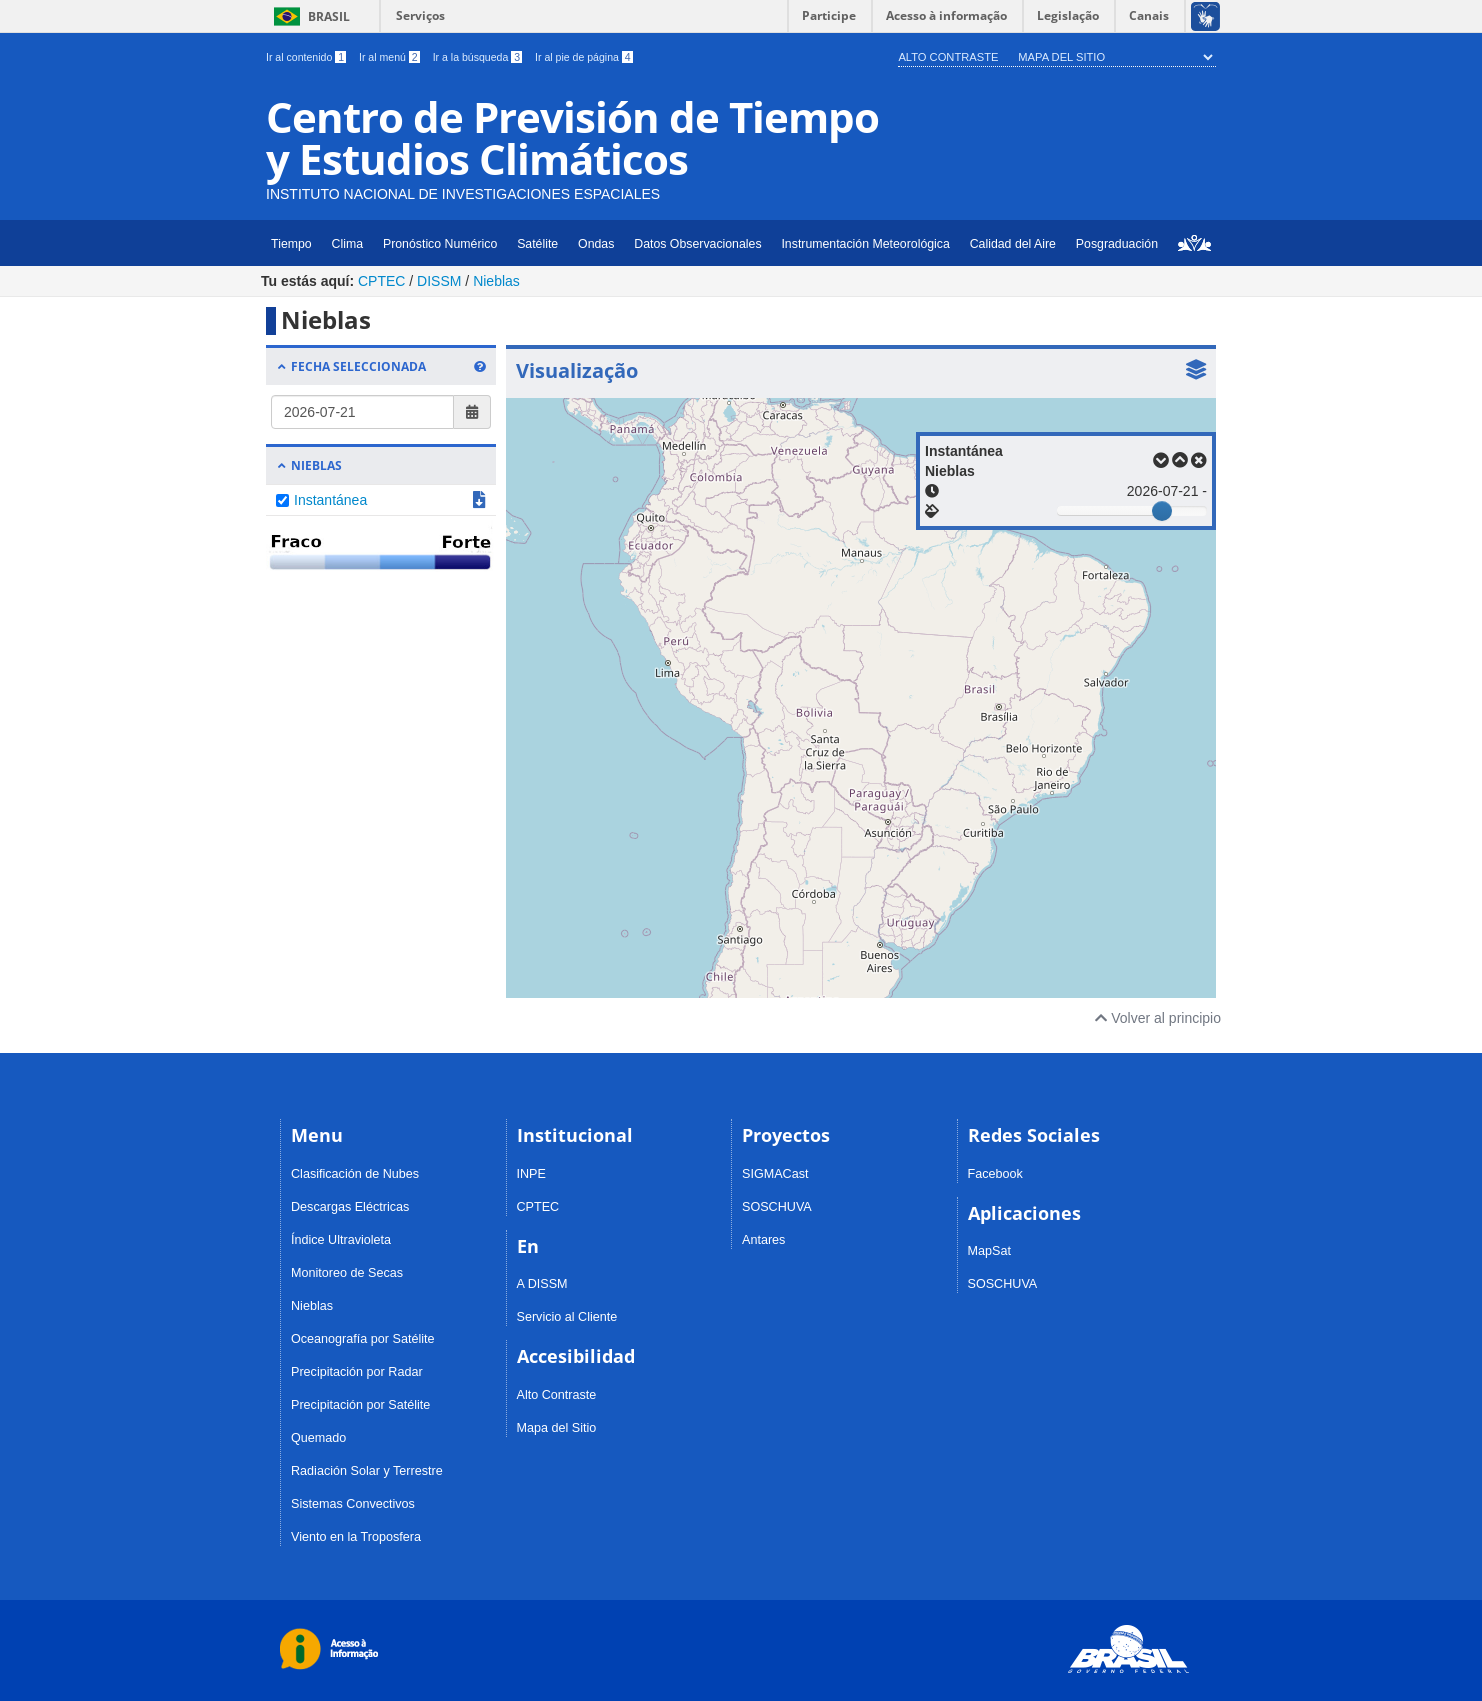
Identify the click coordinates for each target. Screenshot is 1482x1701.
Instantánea (330, 500)
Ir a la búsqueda (479, 57)
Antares (763, 1240)
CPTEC (381, 281)
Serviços (420, 15)
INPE (531, 1174)
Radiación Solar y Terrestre (367, 1471)
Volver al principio (1158, 1018)
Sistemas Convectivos (353, 1504)
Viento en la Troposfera (356, 1537)
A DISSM (542, 1284)
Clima (347, 244)
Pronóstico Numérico (440, 244)
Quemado (318, 1438)
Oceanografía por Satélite (363, 1339)
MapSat (989, 1251)
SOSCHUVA (777, 1207)
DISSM (439, 281)
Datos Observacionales (697, 244)
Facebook (995, 1174)
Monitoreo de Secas (347, 1273)
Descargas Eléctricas (350, 1207)
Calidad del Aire (1013, 244)
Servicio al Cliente (567, 1317)
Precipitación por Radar (357, 1372)
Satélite (537, 244)
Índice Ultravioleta (341, 1240)
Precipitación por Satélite (360, 1405)
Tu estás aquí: (307, 281)
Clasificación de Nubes (355, 1174)
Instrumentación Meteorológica (865, 244)
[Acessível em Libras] (1204, 16)
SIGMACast (775, 1174)
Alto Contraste (948, 57)
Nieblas (496, 281)
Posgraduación (1117, 244)
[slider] (1162, 511)
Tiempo (291, 244)
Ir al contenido (307, 57)
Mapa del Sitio (1061, 57)
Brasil (308, 16)
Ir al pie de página (584, 57)
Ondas (596, 244)
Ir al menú (391, 57)
